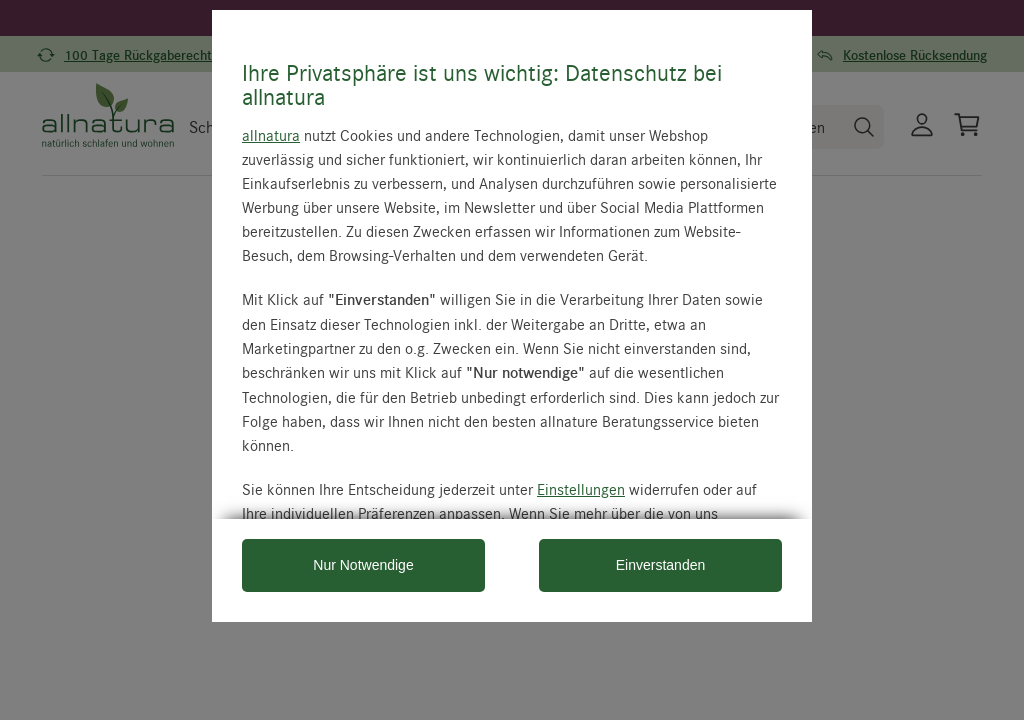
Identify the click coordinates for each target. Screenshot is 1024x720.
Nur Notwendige (363, 565)
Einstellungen (581, 489)
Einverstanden (661, 565)
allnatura (271, 135)
